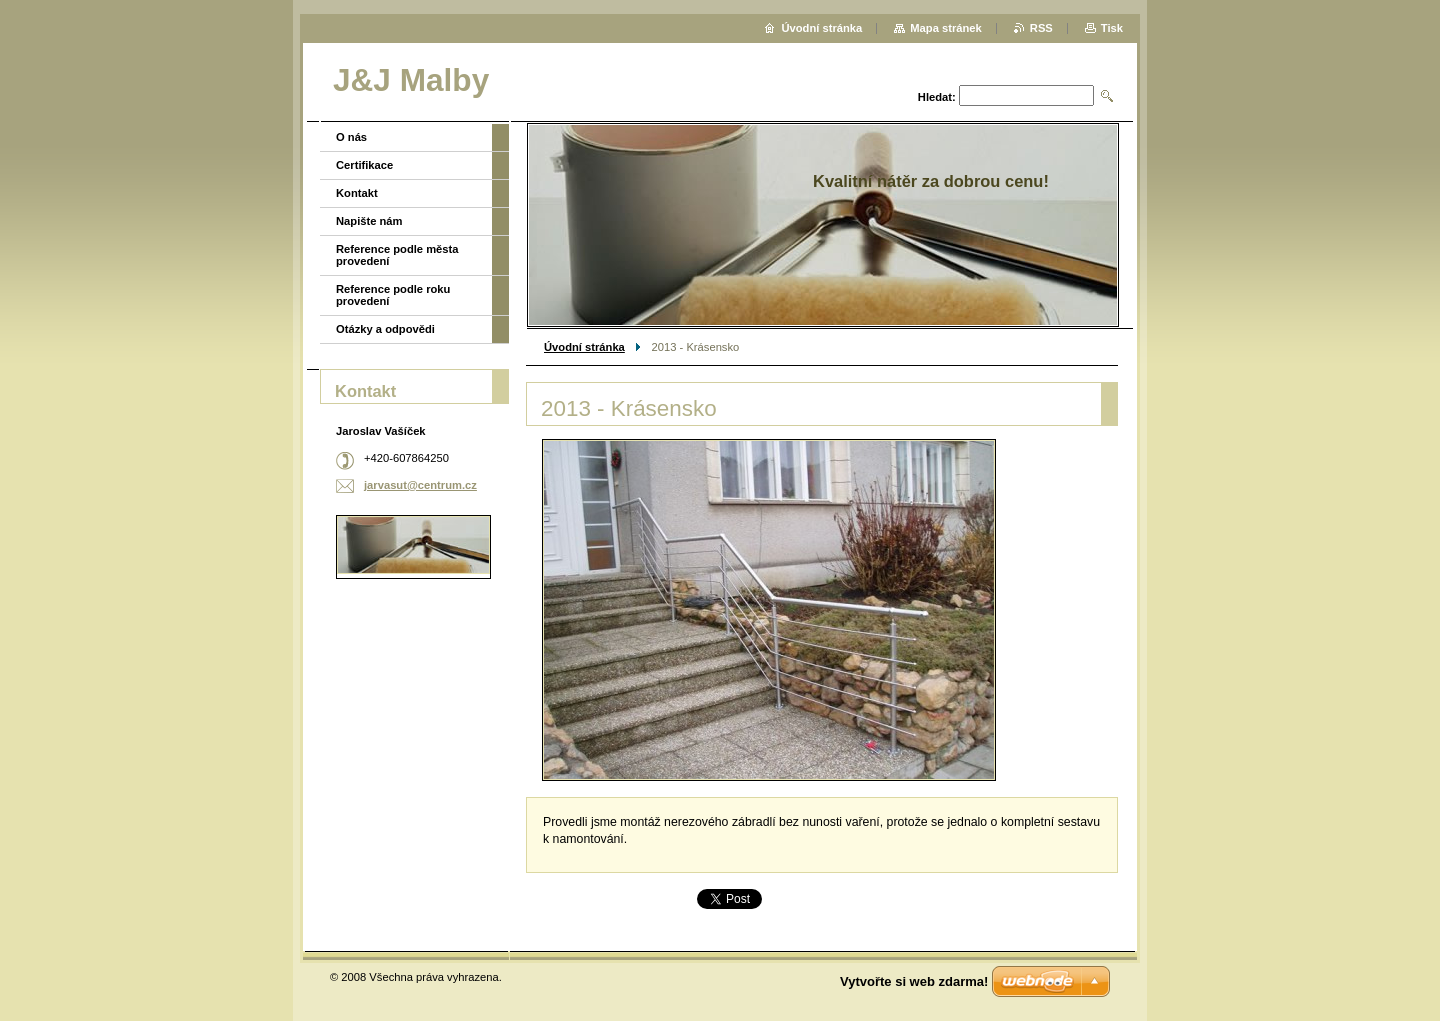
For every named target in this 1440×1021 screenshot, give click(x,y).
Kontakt (357, 193)
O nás (351, 137)
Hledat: (937, 97)
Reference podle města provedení (397, 255)
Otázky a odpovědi (385, 329)
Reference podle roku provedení (393, 295)
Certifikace (364, 165)
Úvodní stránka (584, 347)
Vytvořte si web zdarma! (914, 981)
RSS (1041, 28)
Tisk (1112, 28)
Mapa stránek (946, 28)
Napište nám (369, 221)
